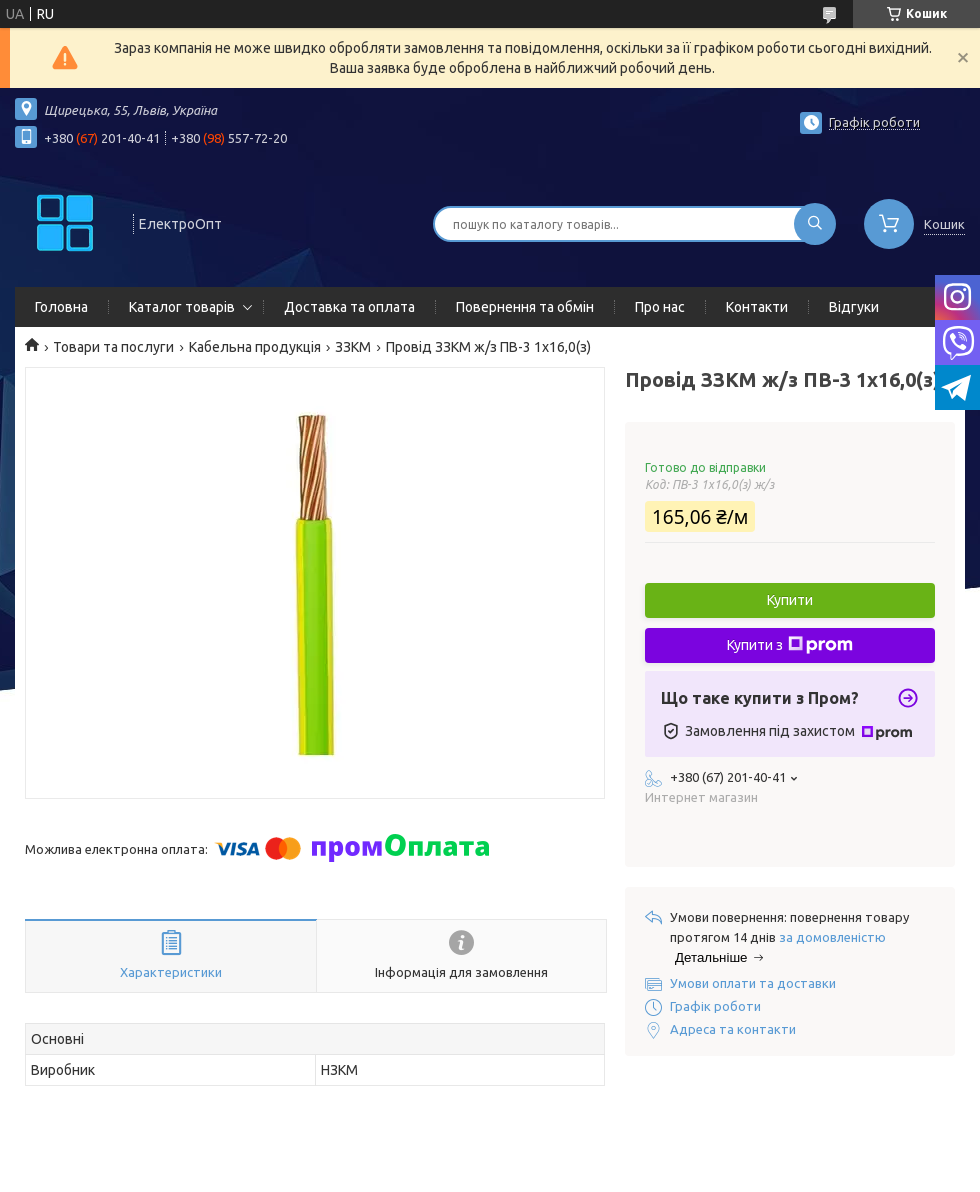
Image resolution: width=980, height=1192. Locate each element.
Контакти (757, 307)
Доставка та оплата (349, 307)
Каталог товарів (182, 307)
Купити (790, 600)
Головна (61, 307)
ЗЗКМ (353, 347)
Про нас (660, 307)
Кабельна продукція (255, 347)
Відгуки (854, 307)
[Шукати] (815, 224)
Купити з (790, 645)
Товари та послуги (113, 347)
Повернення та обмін (525, 307)
